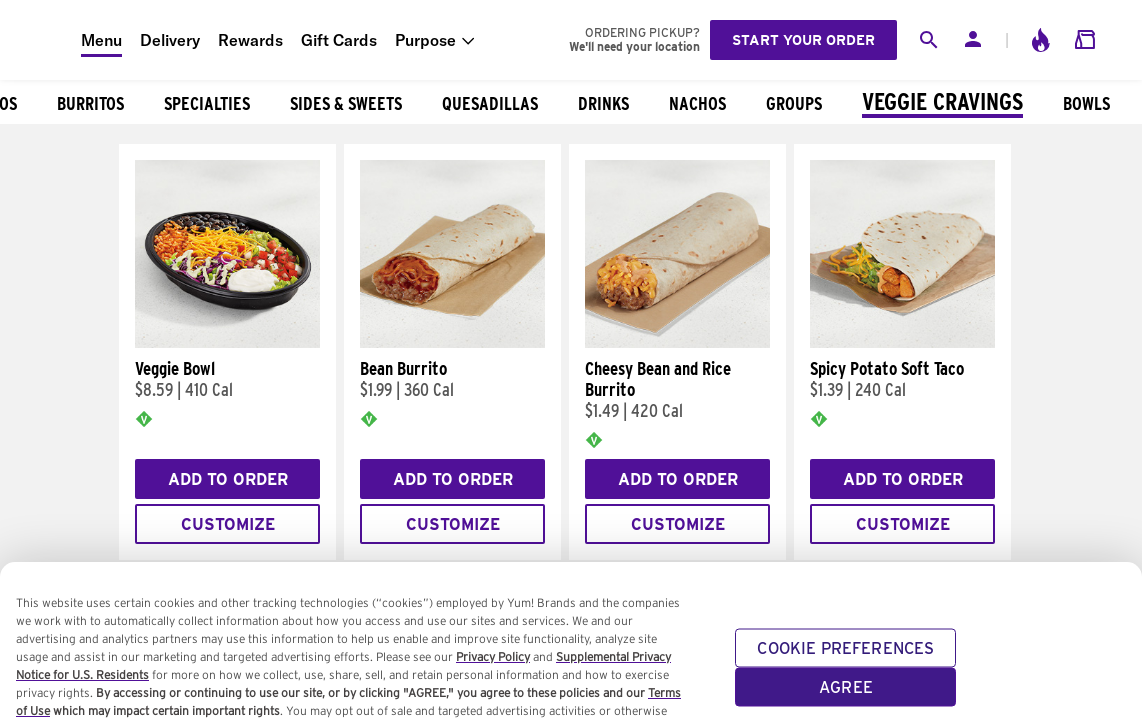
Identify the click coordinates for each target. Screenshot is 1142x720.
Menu (101, 40)
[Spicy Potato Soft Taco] (902, 343)
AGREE (846, 700)
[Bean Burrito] (452, 343)
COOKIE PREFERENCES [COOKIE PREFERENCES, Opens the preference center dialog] (845, 661)
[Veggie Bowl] (227, 343)
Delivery (170, 40)
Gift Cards (339, 40)
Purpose (425, 40)
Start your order (803, 40)
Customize (228, 524)
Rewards (250, 40)
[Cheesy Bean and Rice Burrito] (677, 343)
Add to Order (228, 479)
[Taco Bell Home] (41, 40)
